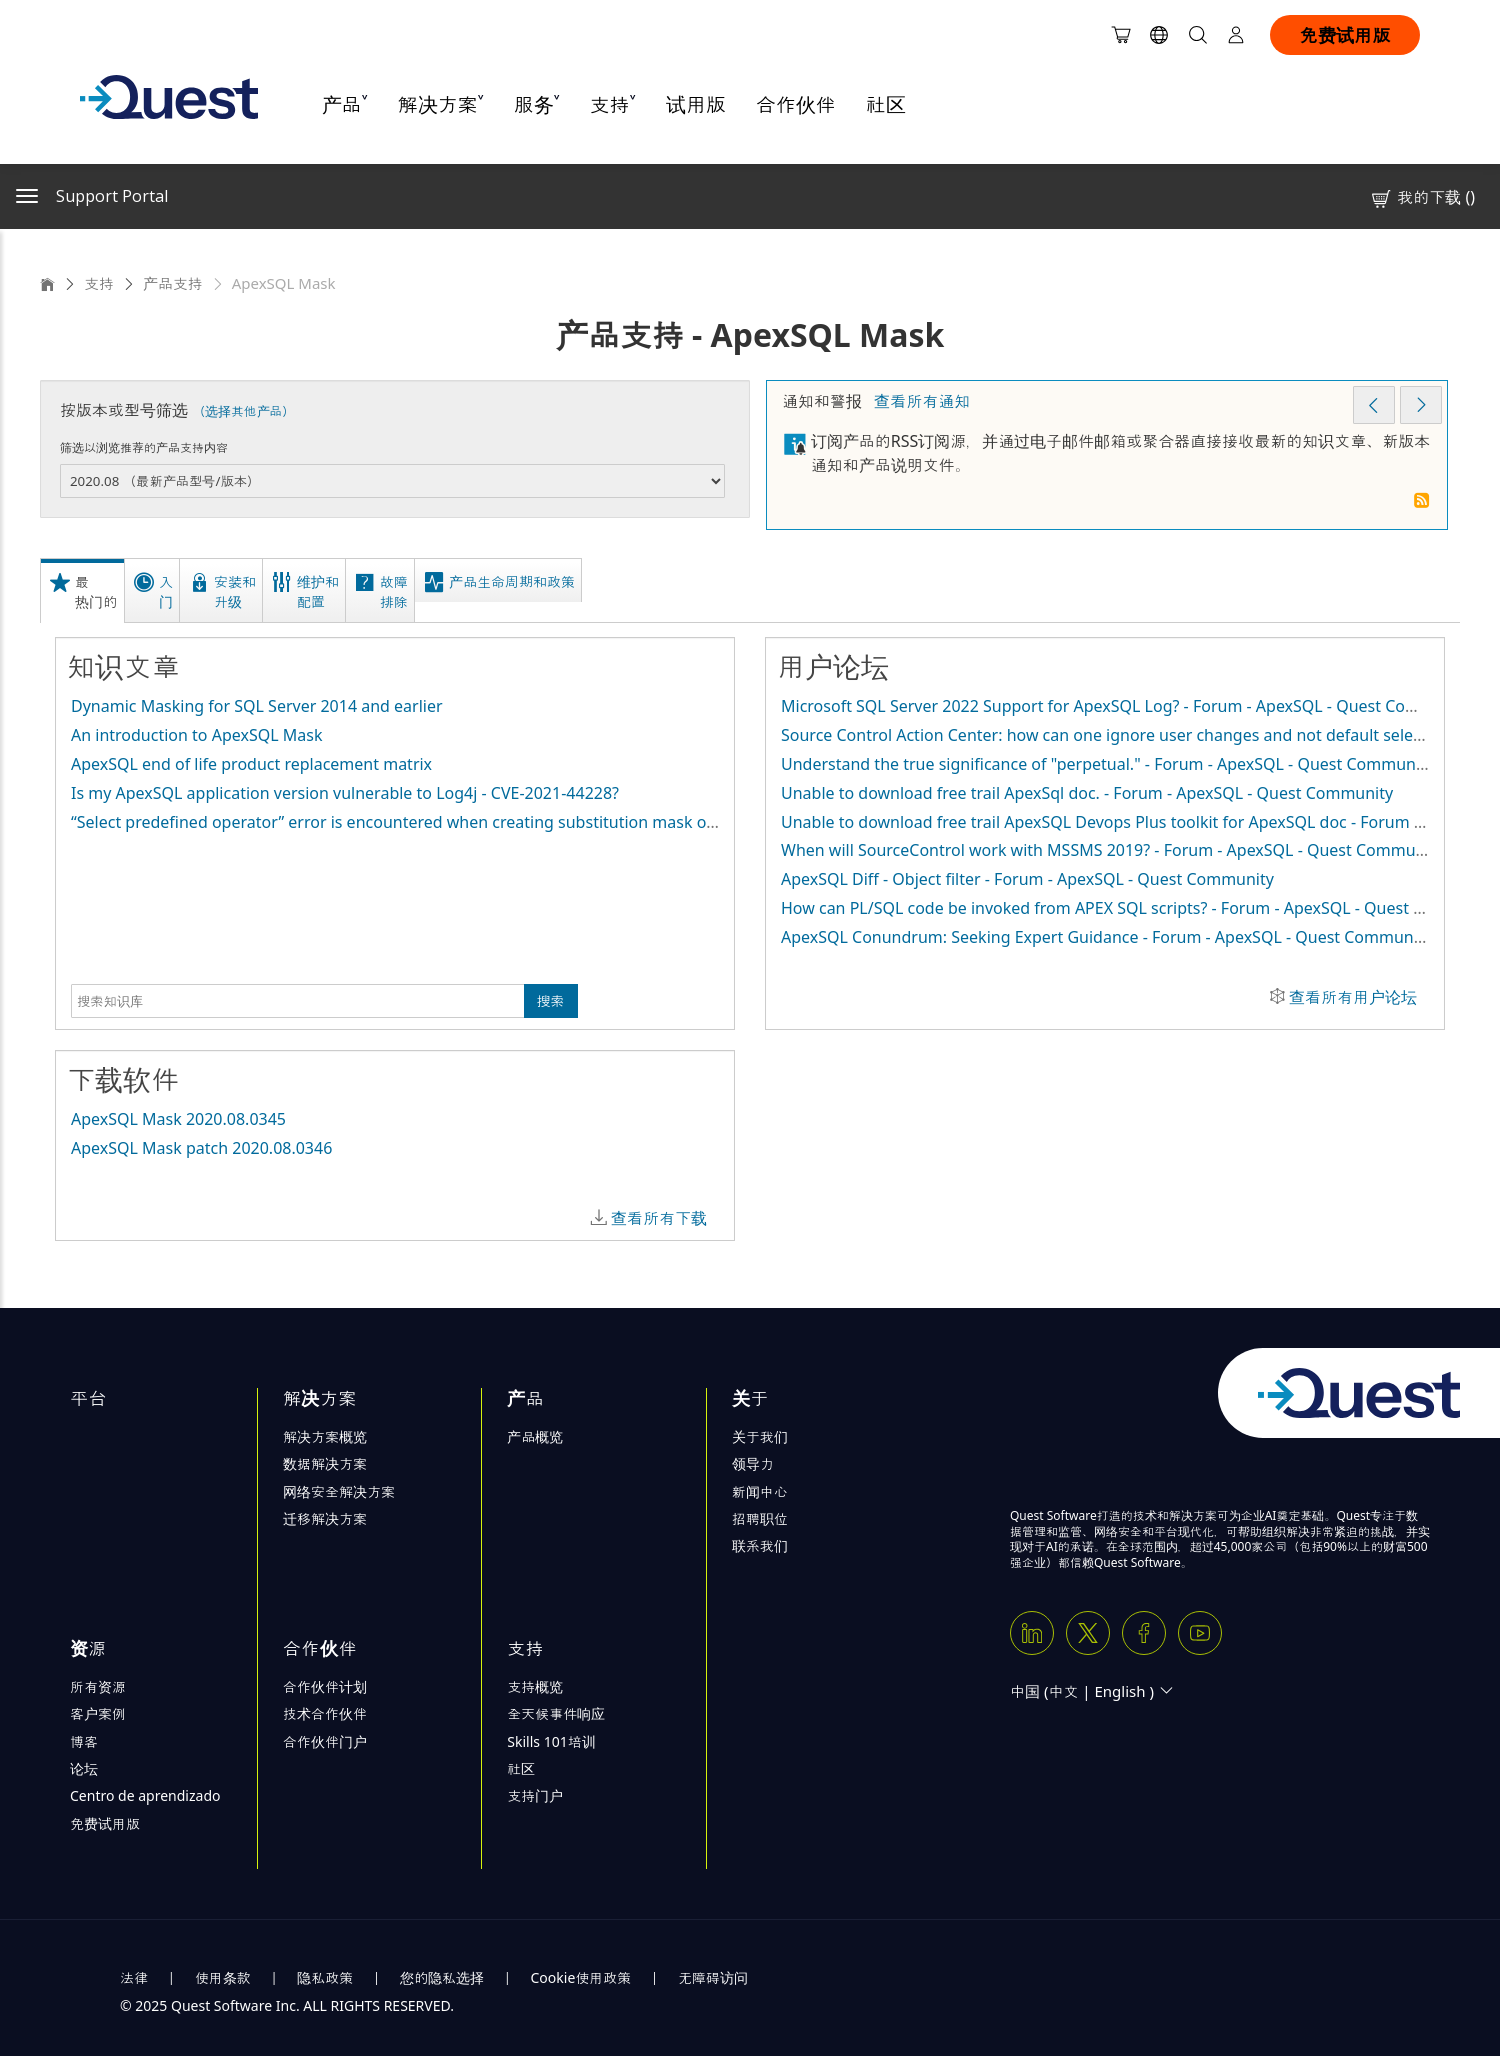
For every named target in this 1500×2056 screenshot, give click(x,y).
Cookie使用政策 (581, 1977)
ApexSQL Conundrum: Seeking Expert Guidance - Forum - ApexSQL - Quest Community (1106, 937)
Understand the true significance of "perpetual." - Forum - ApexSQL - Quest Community (1107, 764)
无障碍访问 (713, 1977)
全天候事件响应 (556, 1713)
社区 (886, 104)
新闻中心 (760, 1491)
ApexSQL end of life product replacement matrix (251, 764)
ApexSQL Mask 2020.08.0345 (178, 1119)
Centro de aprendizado (145, 1795)
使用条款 (223, 1977)
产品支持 (173, 283)
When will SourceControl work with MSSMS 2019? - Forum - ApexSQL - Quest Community (1112, 850)
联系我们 (760, 1545)
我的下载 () (1422, 197)
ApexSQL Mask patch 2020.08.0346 (201, 1148)
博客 (84, 1741)
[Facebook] (1144, 1633)
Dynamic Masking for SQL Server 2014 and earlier (257, 706)
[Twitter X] (1088, 1633)
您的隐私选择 (442, 1977)
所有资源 (98, 1686)
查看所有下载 (659, 1218)
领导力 (753, 1463)
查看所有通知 (922, 401)
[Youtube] (1200, 1633)
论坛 (84, 1768)
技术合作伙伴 (325, 1713)
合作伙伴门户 (325, 1741)
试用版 (696, 104)
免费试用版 (1345, 35)
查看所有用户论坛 (1353, 997)
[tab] (85, 590)
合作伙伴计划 (325, 1686)
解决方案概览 (325, 1436)
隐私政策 (325, 1977)
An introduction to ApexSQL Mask (196, 735)
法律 (134, 1977)
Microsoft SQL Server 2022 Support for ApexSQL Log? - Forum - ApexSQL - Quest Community (1127, 706)
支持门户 (535, 1795)
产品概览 (535, 1436)
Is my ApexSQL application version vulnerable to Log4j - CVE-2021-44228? (345, 793)
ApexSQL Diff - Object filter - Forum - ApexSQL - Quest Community (1027, 879)
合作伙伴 (796, 104)
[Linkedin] (1032, 1633)
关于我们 (760, 1436)
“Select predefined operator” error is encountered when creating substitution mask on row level (429, 822)
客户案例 (98, 1713)
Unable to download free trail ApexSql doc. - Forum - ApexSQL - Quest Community (1087, 793)
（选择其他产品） (243, 411)
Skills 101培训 (551, 1741)
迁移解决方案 (325, 1518)
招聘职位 (760, 1518)
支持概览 (535, 1686)
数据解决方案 (325, 1463)
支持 (99, 283)
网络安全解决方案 (339, 1491)
